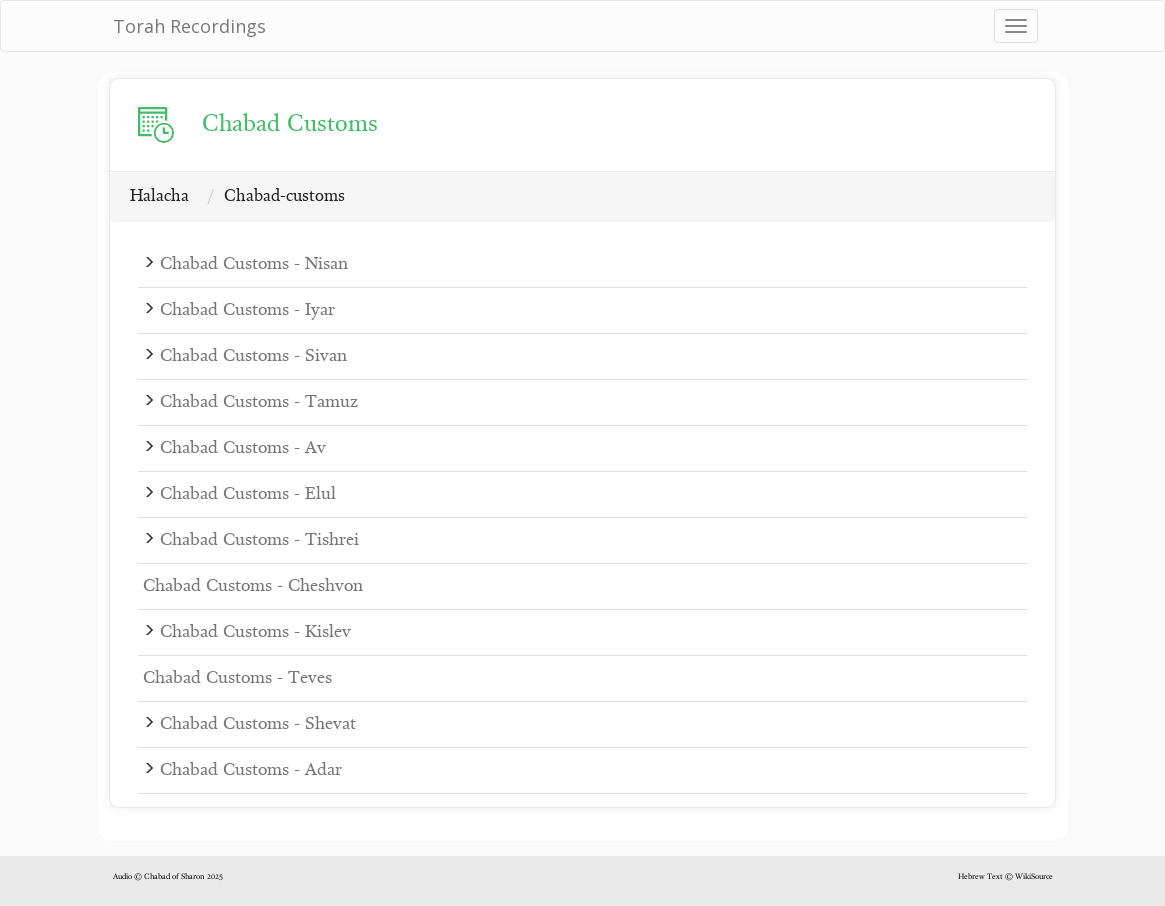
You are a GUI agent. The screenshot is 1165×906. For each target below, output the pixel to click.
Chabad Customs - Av (243, 448)
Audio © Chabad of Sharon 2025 (168, 877)
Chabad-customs (284, 196)
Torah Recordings (189, 26)
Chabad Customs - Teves (237, 678)
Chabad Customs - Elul (248, 494)
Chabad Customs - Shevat (258, 724)
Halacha (159, 196)
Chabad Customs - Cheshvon (253, 586)
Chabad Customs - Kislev (255, 632)
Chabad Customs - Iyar (247, 310)
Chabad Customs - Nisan (254, 264)
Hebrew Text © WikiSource (1005, 877)
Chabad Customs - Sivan (253, 356)
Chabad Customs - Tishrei (259, 540)
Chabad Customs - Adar (251, 770)
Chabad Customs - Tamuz (259, 402)
